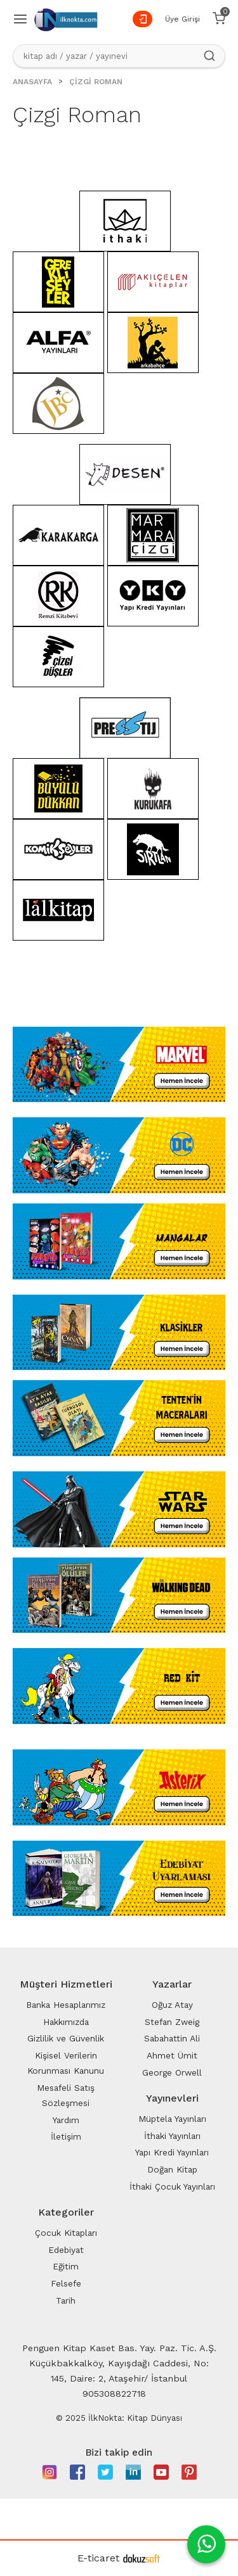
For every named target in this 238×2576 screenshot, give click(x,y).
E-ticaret (98, 2558)
